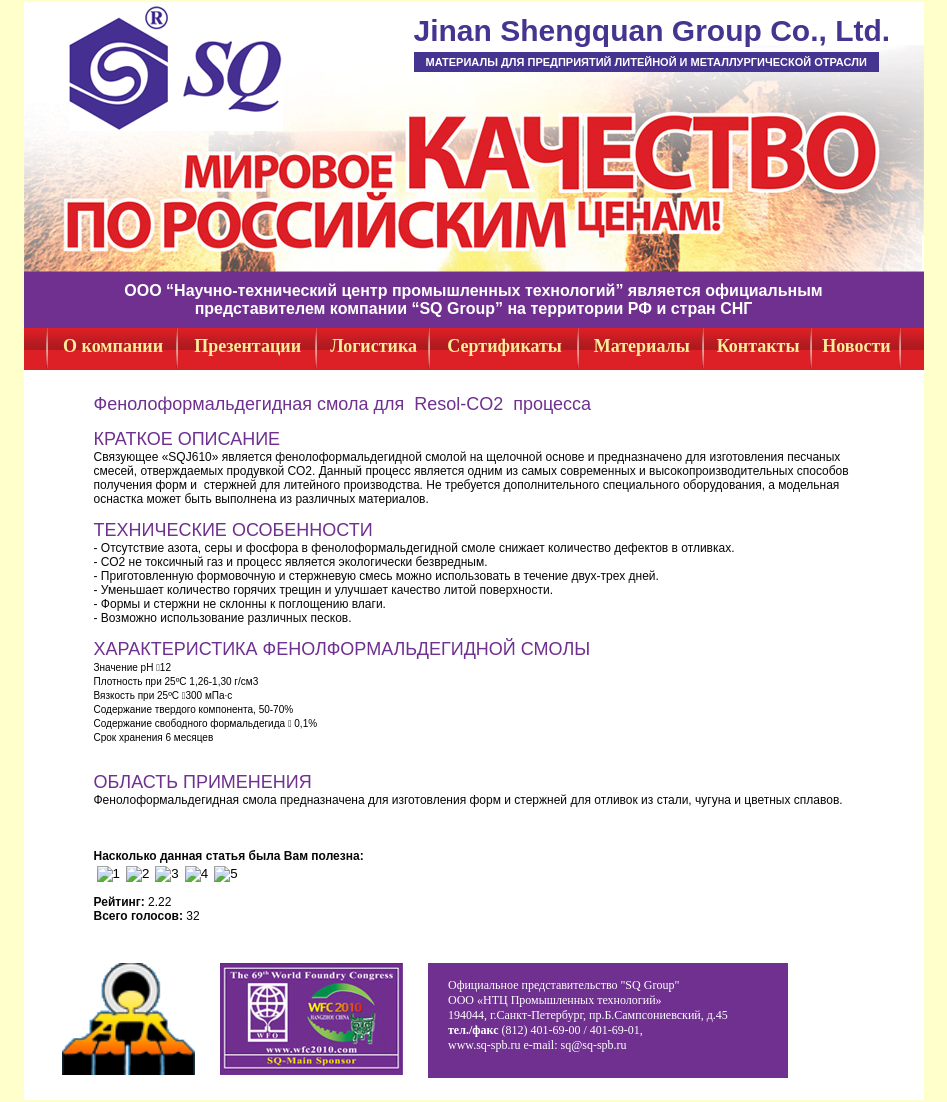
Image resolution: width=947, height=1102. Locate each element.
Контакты (758, 346)
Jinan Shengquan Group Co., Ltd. (652, 30)
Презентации (247, 346)
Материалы (642, 346)
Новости (856, 346)
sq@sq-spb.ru (594, 1045)
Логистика (373, 346)
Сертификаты (504, 346)
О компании (113, 346)
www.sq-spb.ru (484, 1045)
